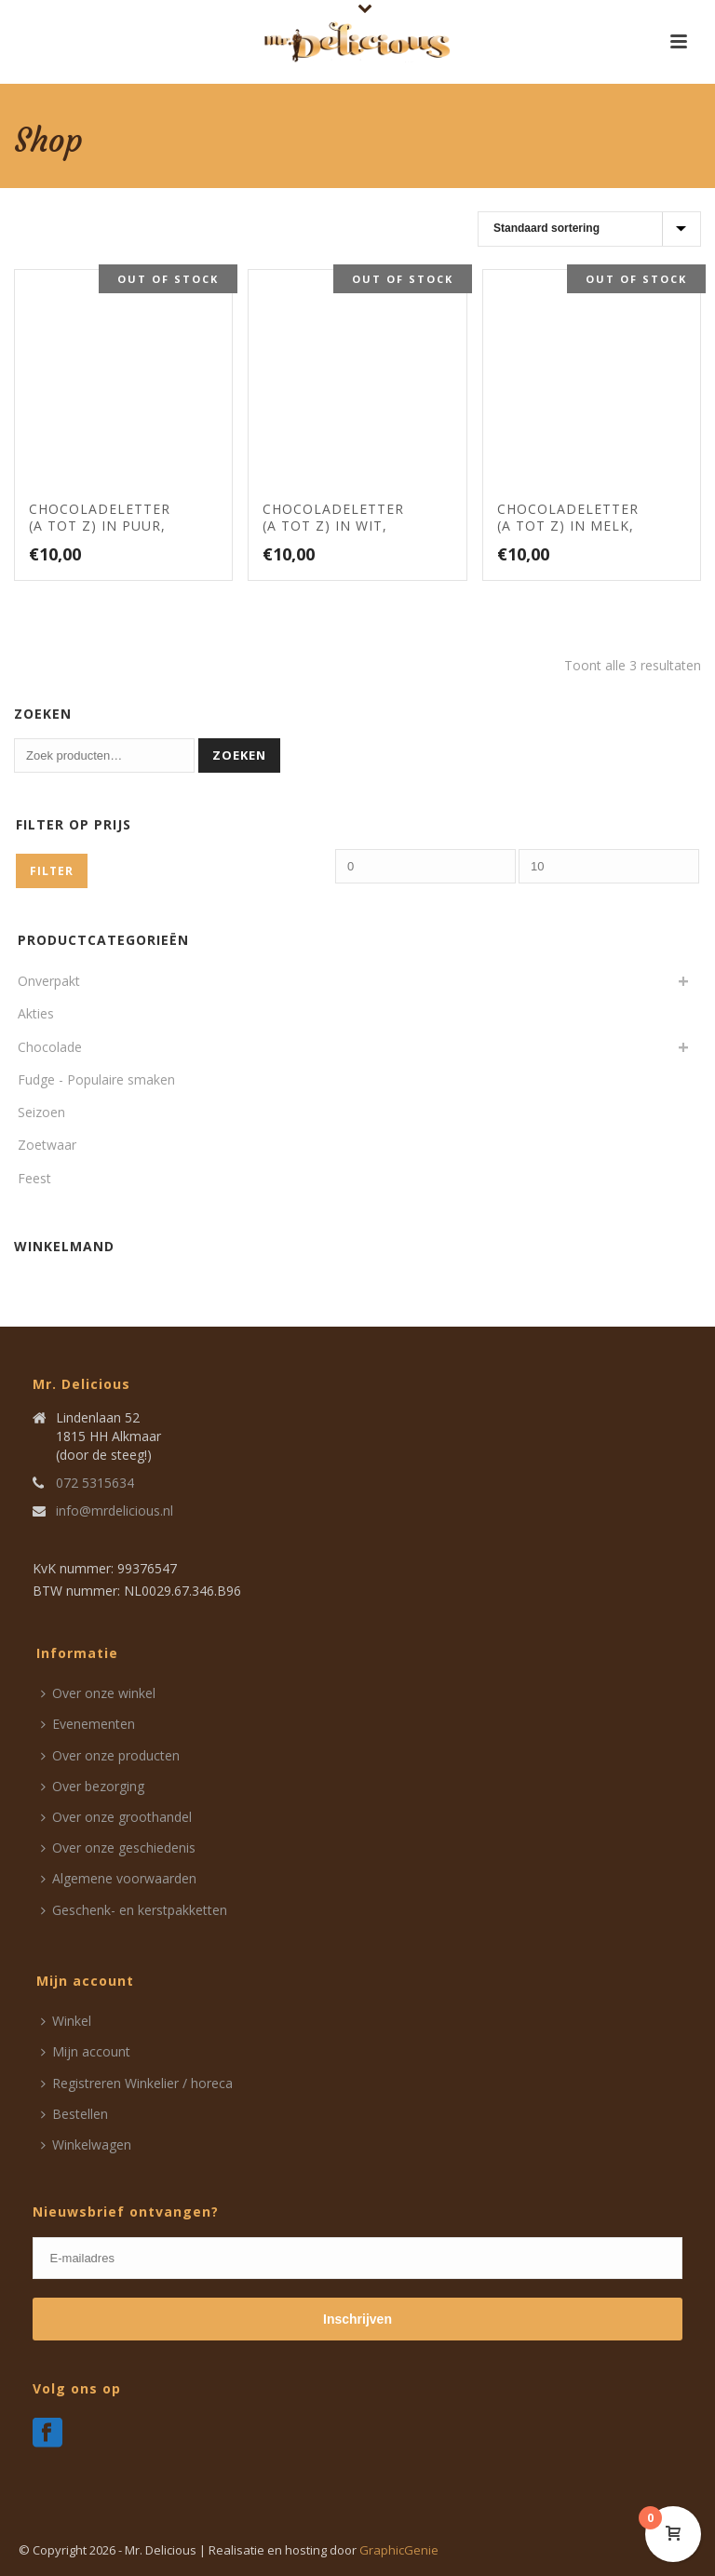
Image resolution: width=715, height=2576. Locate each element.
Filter (52, 871)
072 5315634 (95, 1483)
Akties (36, 1013)
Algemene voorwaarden (118, 1878)
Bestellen (74, 2114)
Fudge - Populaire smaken (96, 1079)
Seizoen (41, 1112)
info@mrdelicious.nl (114, 1511)
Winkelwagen (86, 2144)
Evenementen (88, 1724)
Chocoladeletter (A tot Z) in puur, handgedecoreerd (99, 534)
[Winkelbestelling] (589, 229)
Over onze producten (110, 1755)
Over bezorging (92, 1786)
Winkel (66, 2021)
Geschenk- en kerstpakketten (134, 1910)
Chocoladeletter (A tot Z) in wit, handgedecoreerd (333, 534)
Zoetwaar (47, 1144)
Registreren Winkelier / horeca (137, 2083)
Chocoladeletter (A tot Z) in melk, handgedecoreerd (568, 534)
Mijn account (85, 2051)
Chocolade (50, 1047)
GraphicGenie (398, 2550)
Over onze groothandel (116, 1817)
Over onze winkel (98, 1693)
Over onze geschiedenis (118, 1847)
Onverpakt (49, 981)
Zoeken (239, 755)
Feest (34, 1178)
